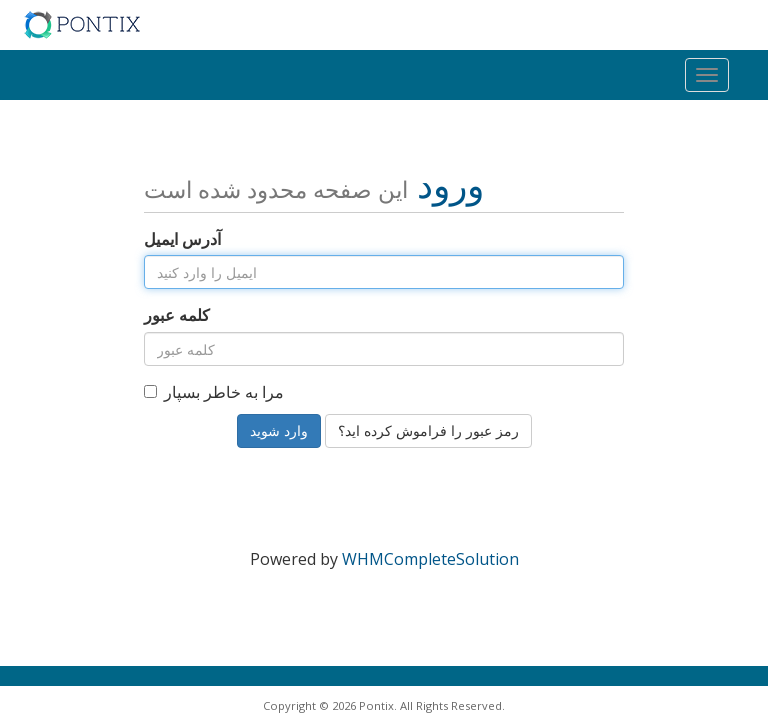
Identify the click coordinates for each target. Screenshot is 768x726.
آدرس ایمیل (182, 239)
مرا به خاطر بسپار (214, 392)
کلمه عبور (177, 315)
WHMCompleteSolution (430, 559)
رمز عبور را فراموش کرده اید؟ (428, 430)
